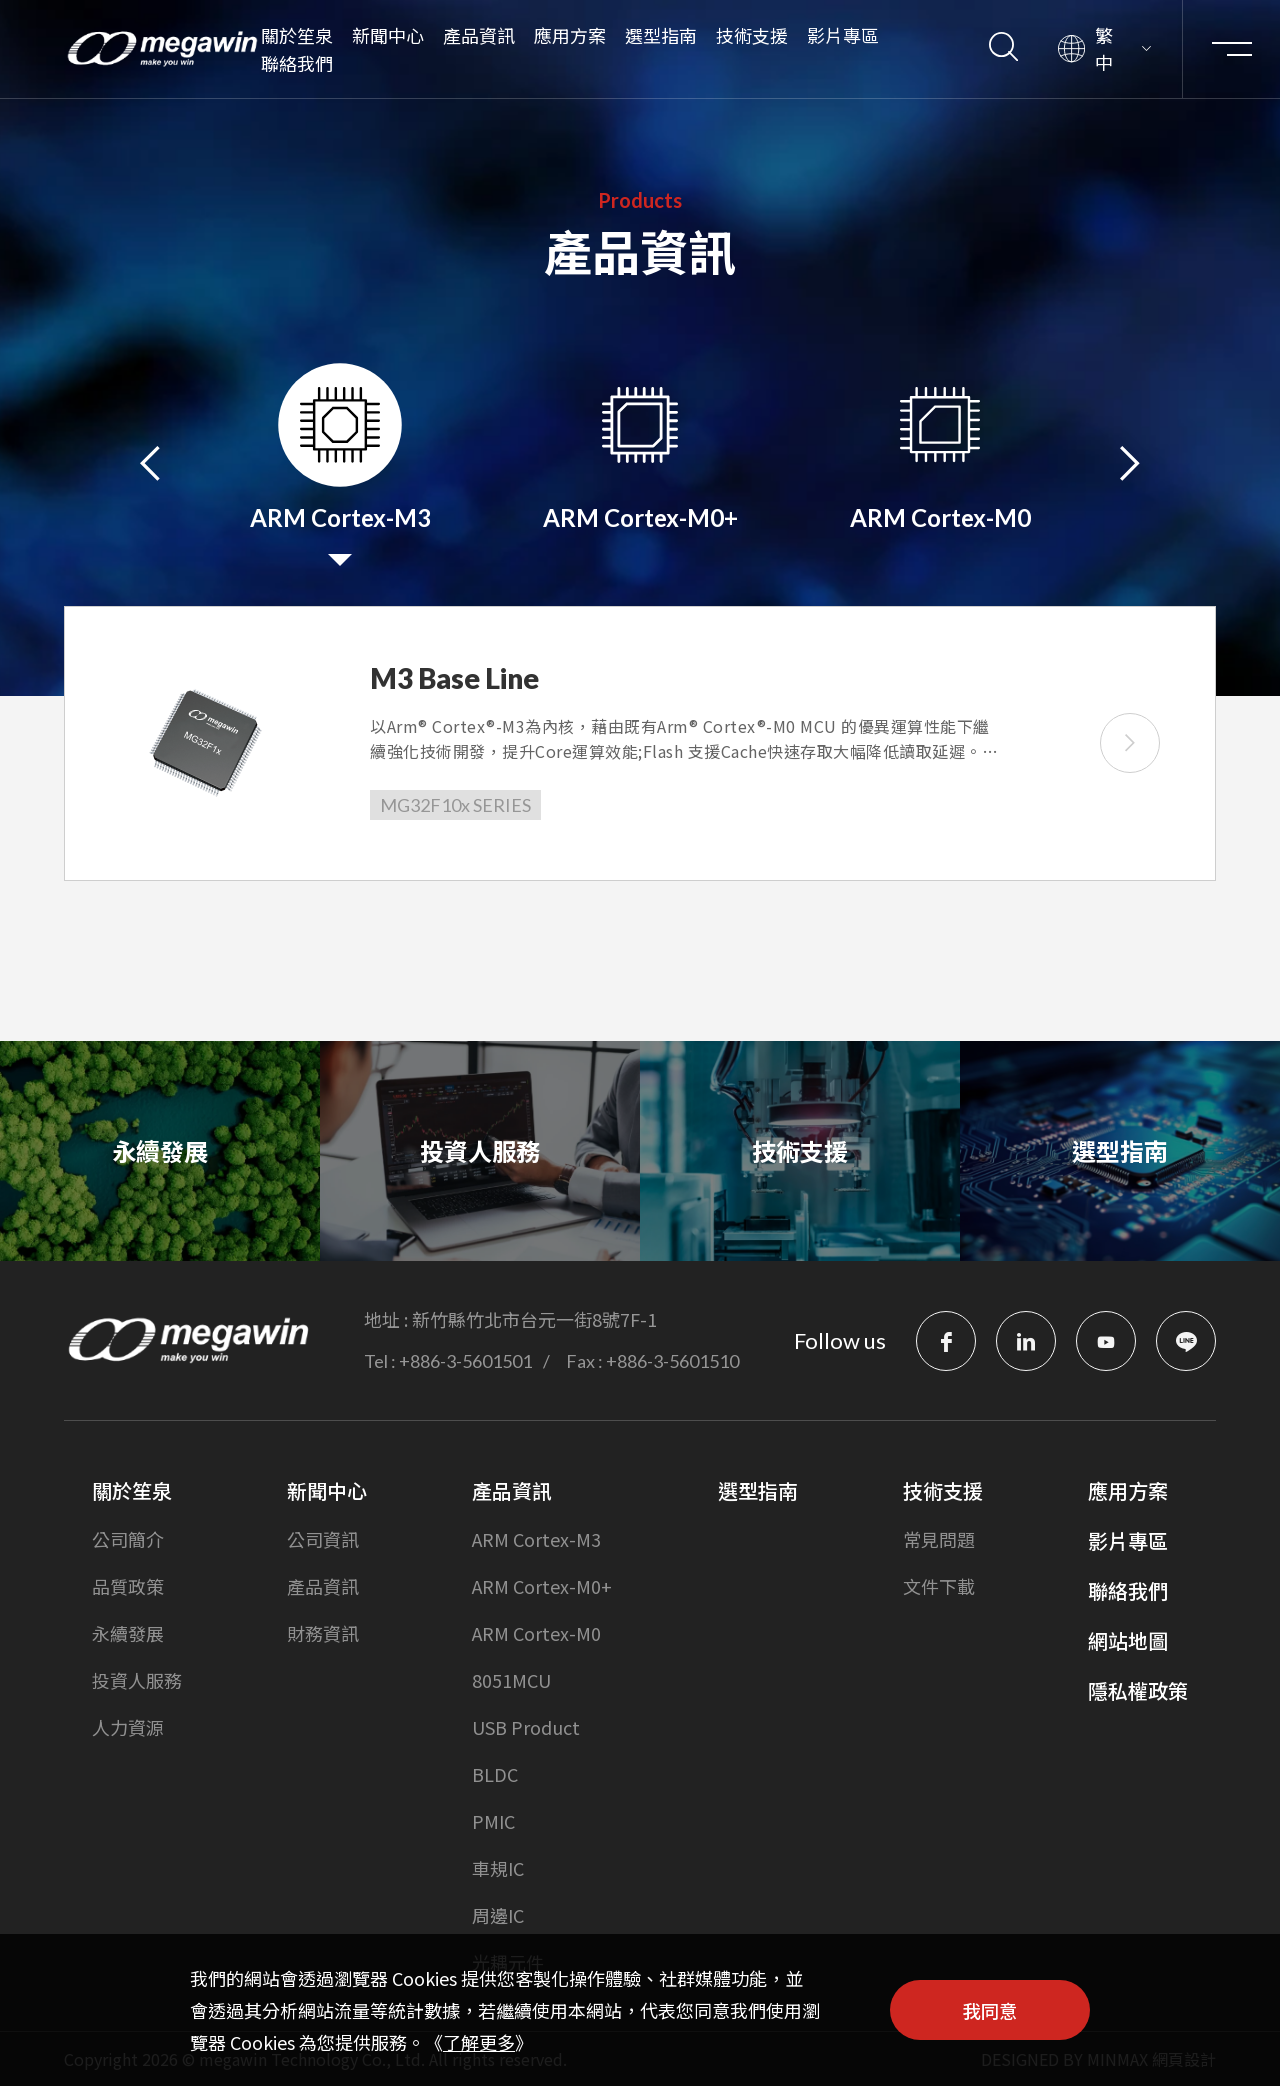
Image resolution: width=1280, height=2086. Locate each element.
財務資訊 (323, 1633)
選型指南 (661, 35)
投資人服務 (137, 1680)
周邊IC (498, 1915)
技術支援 (752, 35)
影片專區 (843, 35)
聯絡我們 (297, 63)
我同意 (990, 2010)
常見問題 (939, 1539)
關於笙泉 (297, 35)
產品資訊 (479, 35)
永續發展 (128, 1633)
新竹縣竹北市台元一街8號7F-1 (534, 1319)
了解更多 (479, 2042)
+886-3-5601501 (465, 1361)
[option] (340, 461)
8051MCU (511, 1680)
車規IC (498, 1868)
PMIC (493, 1821)
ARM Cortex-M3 (536, 1539)
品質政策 (128, 1586)
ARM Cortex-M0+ (542, 1586)
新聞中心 (388, 35)
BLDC (495, 1774)
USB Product (526, 1727)
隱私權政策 (1138, 1690)
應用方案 (570, 35)
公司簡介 (128, 1539)
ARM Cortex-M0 (536, 1633)
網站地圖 (1128, 1640)
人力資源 (128, 1727)
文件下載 (939, 1586)
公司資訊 (323, 1539)
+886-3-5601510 (672, 1361)
